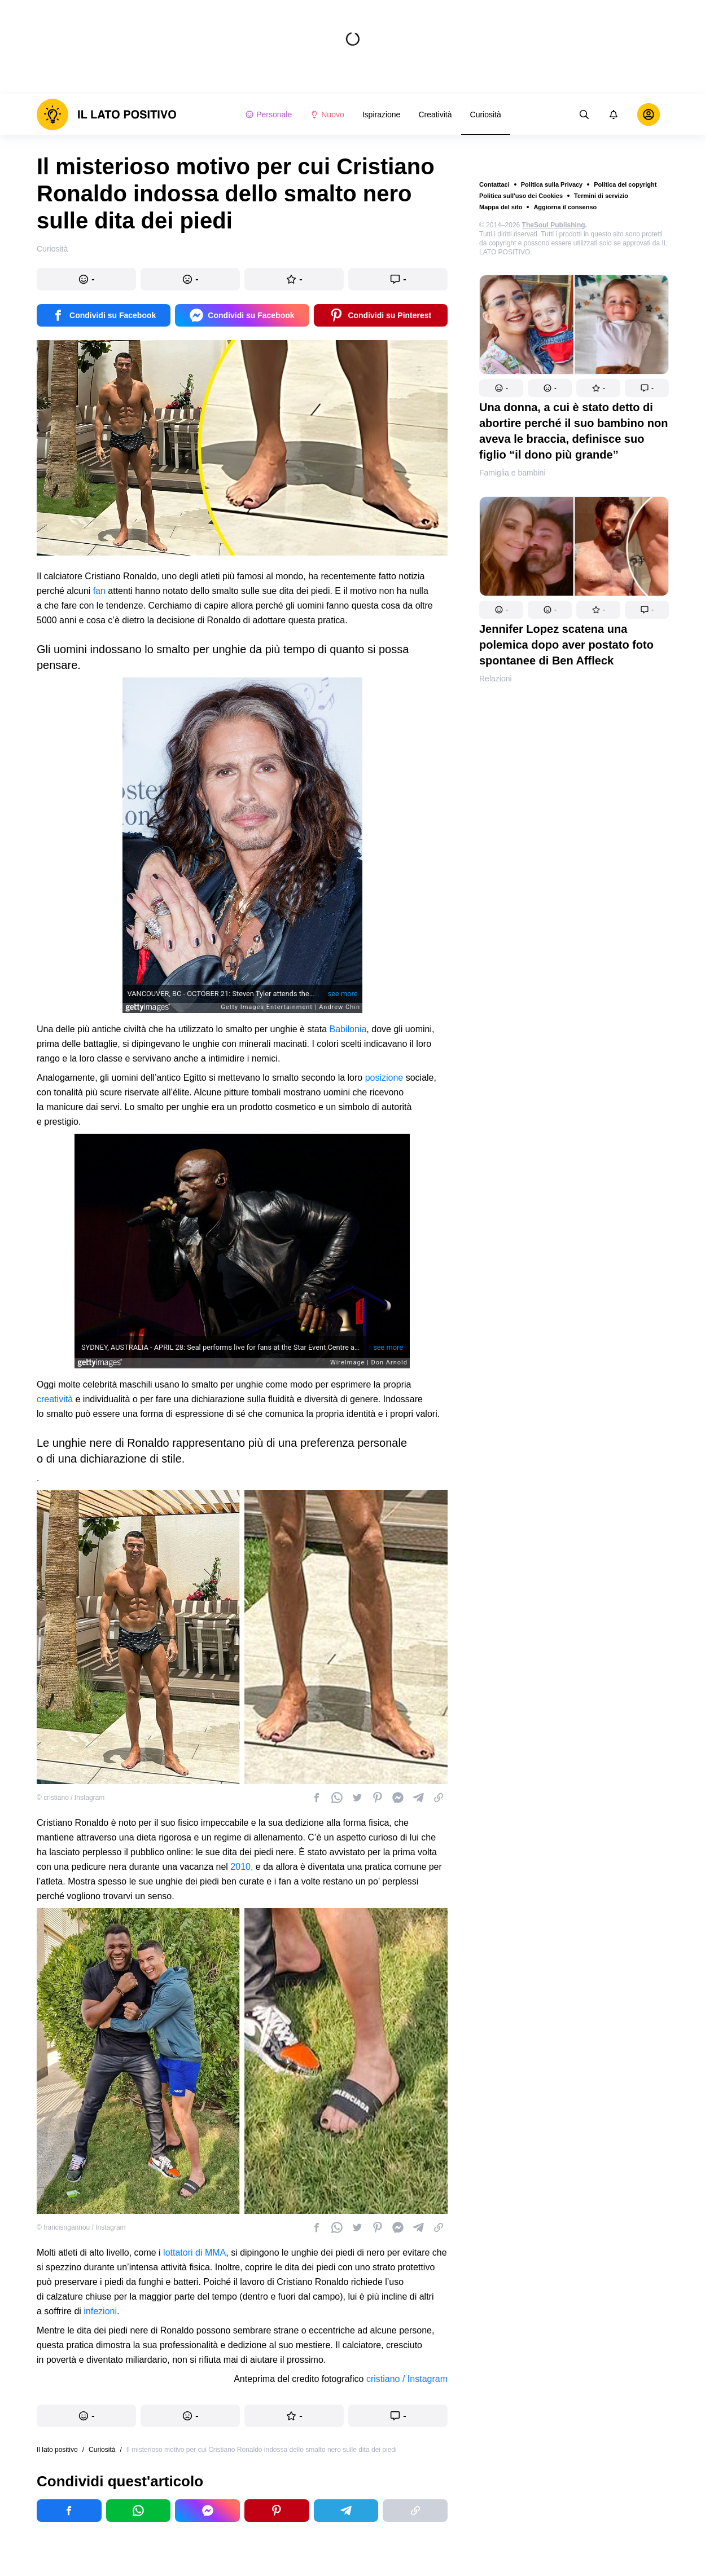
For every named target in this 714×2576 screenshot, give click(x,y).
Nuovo (327, 114)
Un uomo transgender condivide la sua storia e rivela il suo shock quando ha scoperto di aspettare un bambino (572, 858)
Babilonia (348, 1029)
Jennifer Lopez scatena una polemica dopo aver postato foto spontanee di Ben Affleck (566, 645)
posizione (384, 1077)
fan (99, 591)
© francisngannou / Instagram (81, 2227)
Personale (268, 114)
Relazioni (495, 678)
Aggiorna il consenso (565, 207)
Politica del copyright (625, 184)
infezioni (100, 2311)
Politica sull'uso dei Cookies (521, 195)
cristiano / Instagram (407, 2379)
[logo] (107, 114)
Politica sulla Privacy (551, 184)
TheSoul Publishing (553, 225)
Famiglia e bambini (512, 472)
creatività (55, 1399)
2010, (241, 1867)
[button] (501, 388)
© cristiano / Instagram (70, 1798)
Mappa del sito (500, 207)
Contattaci (494, 184)
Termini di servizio (601, 195)
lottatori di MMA (194, 2252)
